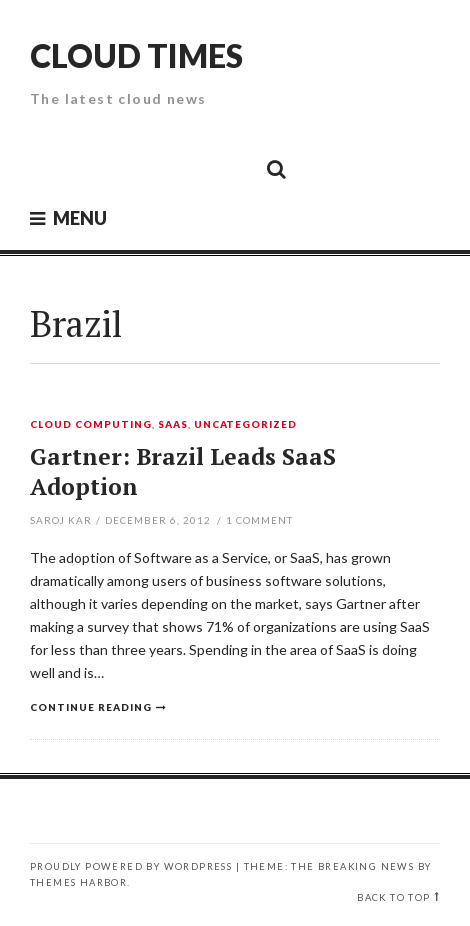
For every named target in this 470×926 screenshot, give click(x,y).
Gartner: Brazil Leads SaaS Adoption (183, 471)
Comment (259, 520)
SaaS (173, 425)
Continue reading (91, 707)
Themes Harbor (78, 882)
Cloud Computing (91, 425)
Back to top (393, 897)
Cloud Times (136, 55)
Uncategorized (246, 425)
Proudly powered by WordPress (131, 866)
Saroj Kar (61, 520)
